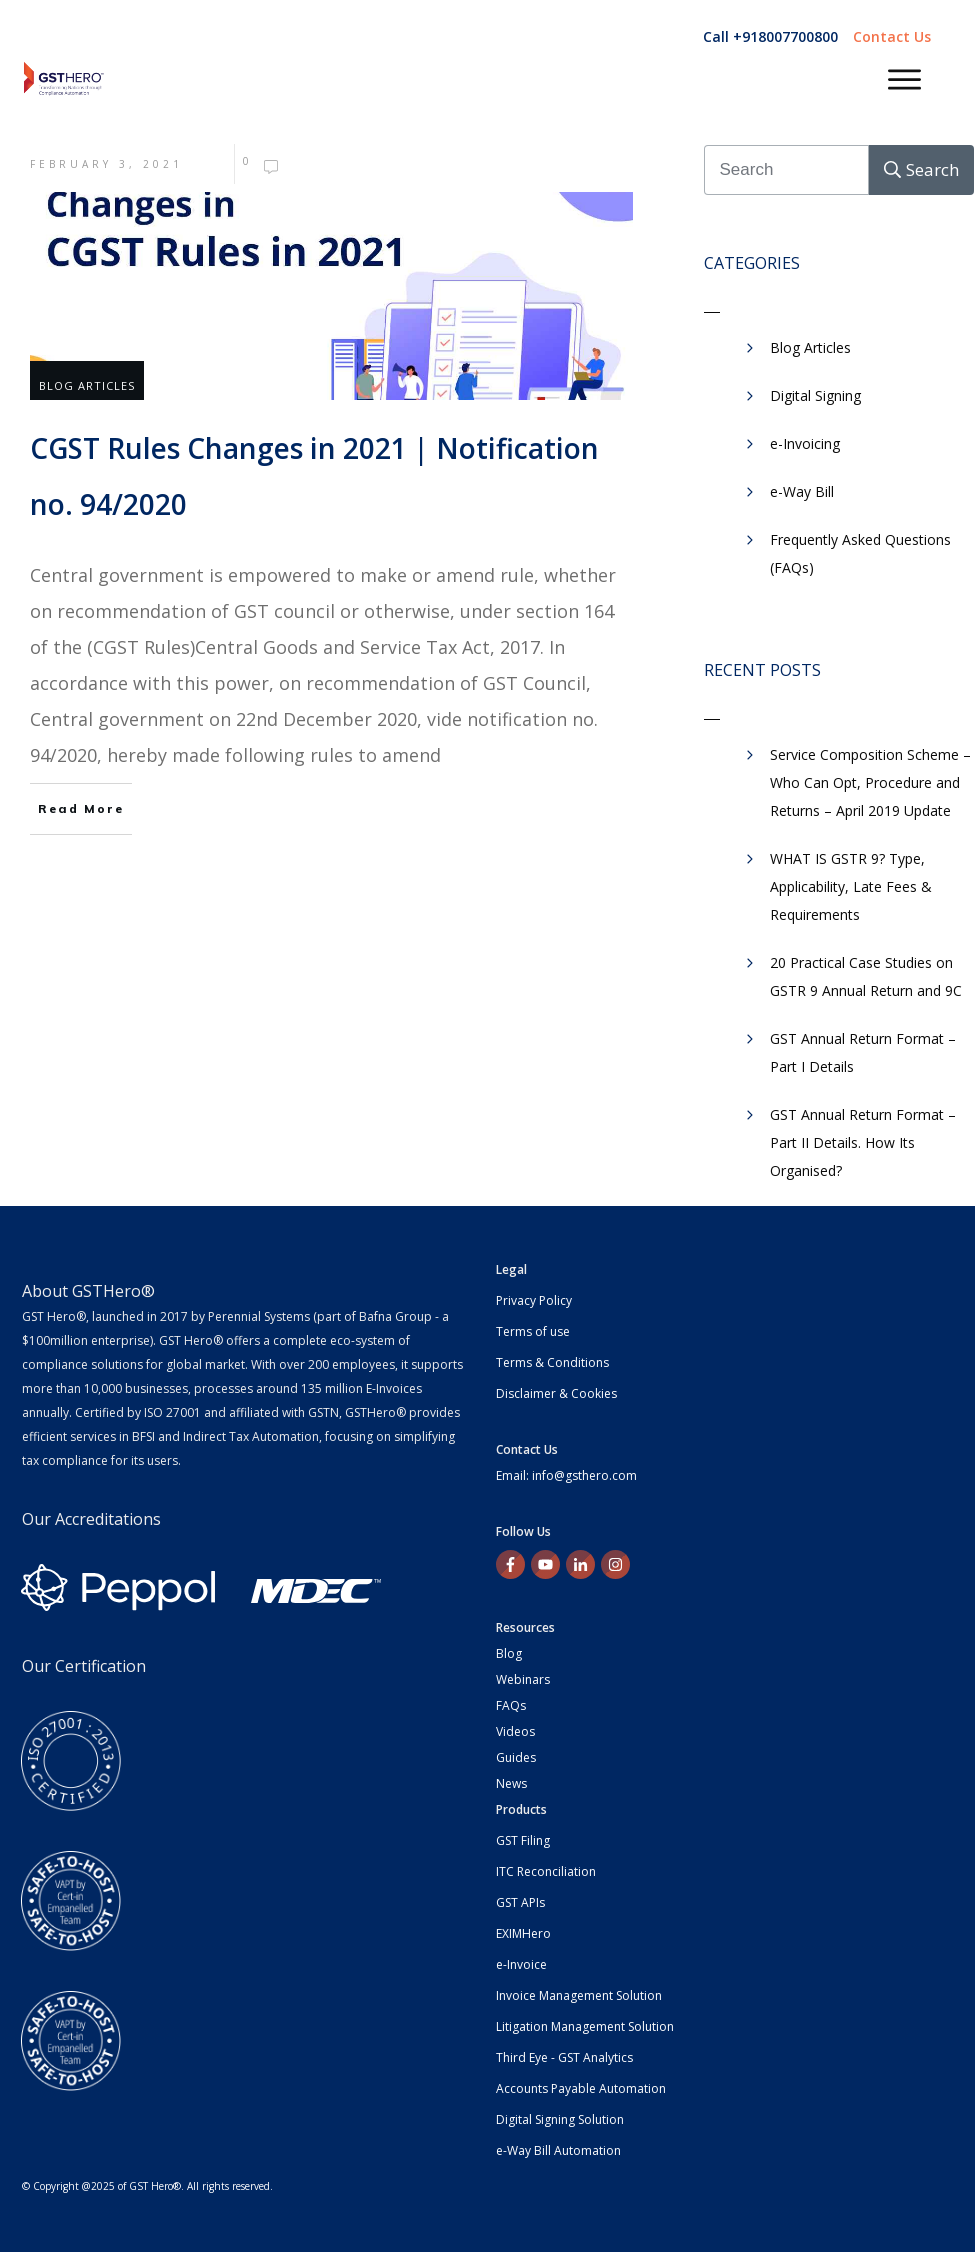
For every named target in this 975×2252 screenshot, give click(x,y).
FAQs (511, 1705)
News (511, 1783)
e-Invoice (521, 1964)
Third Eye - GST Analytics (564, 2057)
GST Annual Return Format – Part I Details (863, 1052)
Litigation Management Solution (585, 2026)
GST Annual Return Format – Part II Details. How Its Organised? (863, 1142)
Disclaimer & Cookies (556, 1393)
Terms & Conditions (552, 1362)
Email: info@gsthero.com (566, 1475)
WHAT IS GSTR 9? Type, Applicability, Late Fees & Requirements (851, 886)
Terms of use (533, 1331)
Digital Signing (815, 395)
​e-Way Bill (802, 491)
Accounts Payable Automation (581, 2088)
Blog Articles (87, 385)
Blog (509, 1653)
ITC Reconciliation (546, 1871)
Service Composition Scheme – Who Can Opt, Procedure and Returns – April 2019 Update (870, 782)
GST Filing (523, 1840)
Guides (516, 1757)
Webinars (523, 1679)
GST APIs (520, 1902)
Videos (515, 1731)
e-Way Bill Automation (558, 2150)
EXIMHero (523, 1933)
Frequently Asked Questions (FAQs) (860, 553)
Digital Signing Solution (560, 2119)
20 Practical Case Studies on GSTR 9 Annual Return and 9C (866, 976)
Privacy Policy (534, 1300)
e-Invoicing (805, 443)
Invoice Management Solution (579, 1995)
